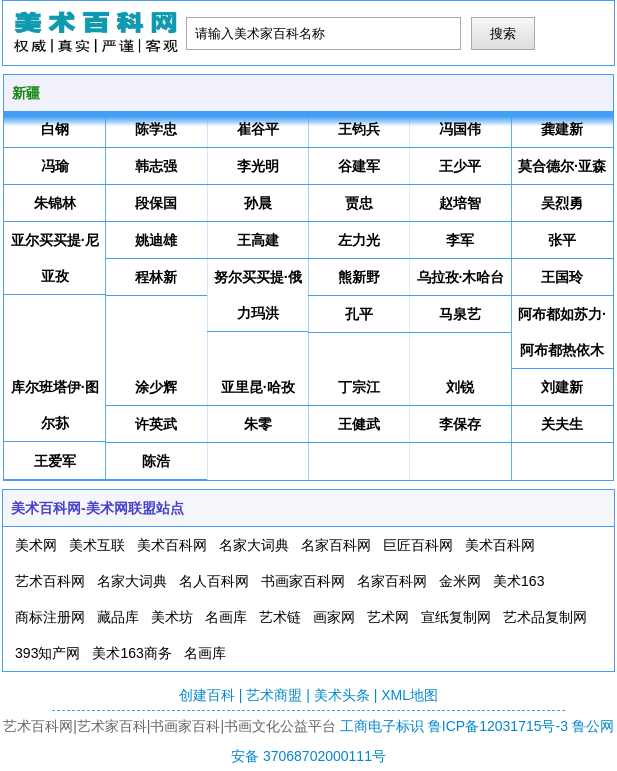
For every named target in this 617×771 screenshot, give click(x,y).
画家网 (334, 617)
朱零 (258, 424)
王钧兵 (359, 129)
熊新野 (359, 277)
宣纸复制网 (456, 617)
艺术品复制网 (545, 617)
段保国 (156, 203)
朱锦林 (55, 203)
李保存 (460, 424)
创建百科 (207, 695)
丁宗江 (359, 387)
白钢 (55, 129)
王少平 (460, 166)
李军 (460, 240)
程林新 (156, 277)
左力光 (359, 240)
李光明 (258, 166)
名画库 (226, 617)
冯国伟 (460, 129)
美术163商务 (131, 653)
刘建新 (562, 387)
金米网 (460, 581)
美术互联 (97, 545)
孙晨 (258, 203)
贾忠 (359, 203)
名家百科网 (336, 545)
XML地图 (409, 695)
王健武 (359, 424)
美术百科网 (172, 545)
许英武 (156, 424)
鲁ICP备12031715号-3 (498, 726)
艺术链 (280, 617)
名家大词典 (254, 545)
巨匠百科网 (418, 545)
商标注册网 (50, 617)
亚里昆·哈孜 (258, 387)
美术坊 (172, 617)
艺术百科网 (50, 581)
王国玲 (562, 277)
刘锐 (460, 387)
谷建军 (359, 166)
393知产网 (47, 653)
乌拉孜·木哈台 (461, 277)
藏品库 (118, 617)
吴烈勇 (562, 203)
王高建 (258, 240)
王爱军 (55, 461)
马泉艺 (460, 314)
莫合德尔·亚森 (562, 166)
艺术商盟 (274, 695)
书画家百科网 (303, 581)
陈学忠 (156, 129)
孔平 (359, 314)
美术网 (36, 545)
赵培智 (460, 203)
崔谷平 (258, 129)
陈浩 (156, 461)
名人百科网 (214, 581)
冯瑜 (55, 166)
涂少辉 (156, 387)
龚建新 (562, 129)
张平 (562, 240)
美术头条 (342, 695)
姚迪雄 (156, 240)
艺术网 (388, 617)
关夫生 (562, 424)
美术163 (518, 581)
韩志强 (156, 166)
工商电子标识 (382, 726)
